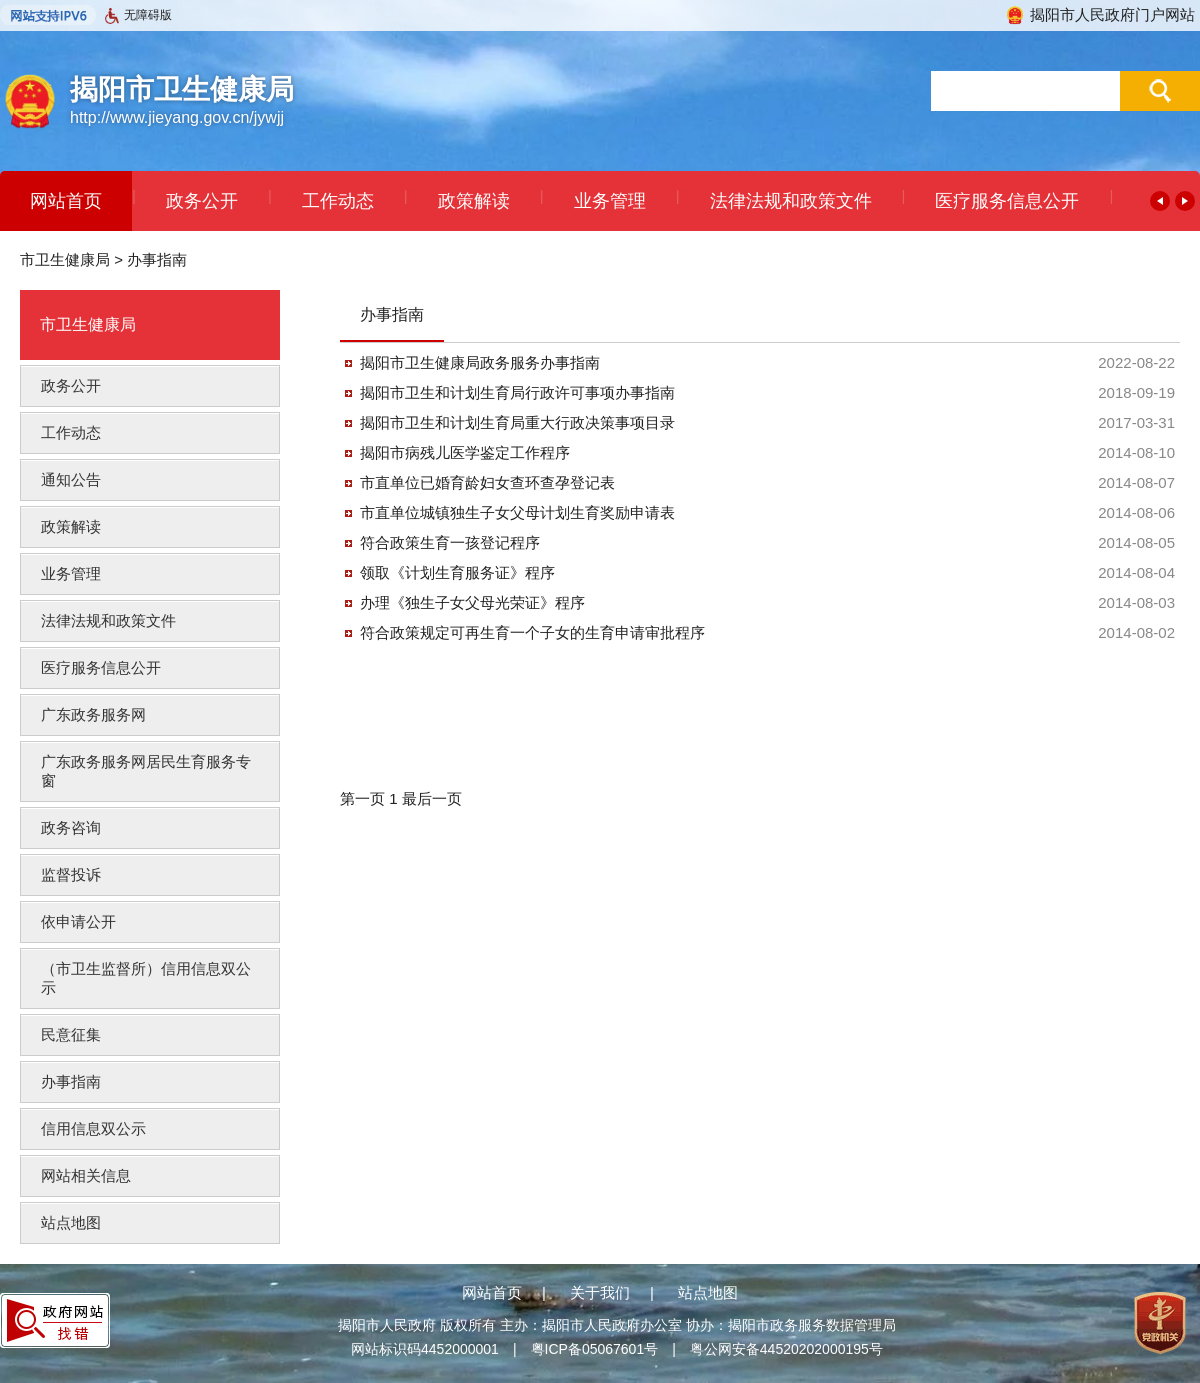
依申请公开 (78, 921)
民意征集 (71, 1034)
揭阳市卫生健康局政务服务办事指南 (480, 362)
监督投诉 (71, 874)
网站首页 (66, 201)
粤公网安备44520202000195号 (786, 1349)
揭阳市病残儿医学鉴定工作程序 (465, 452)
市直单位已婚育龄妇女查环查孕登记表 (487, 482)
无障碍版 (138, 16)
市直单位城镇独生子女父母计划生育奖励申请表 (517, 512)
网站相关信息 (86, 1175)
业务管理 (610, 201)
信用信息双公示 (93, 1128)
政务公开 (202, 201)
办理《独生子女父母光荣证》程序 (472, 602)
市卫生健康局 (65, 259)
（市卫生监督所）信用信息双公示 (146, 978)
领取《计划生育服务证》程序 (457, 572)
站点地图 (71, 1222)
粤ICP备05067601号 (595, 1349)
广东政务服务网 (93, 714)
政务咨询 (71, 827)
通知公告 (71, 479)
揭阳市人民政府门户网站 (1100, 14)
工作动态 (338, 201)
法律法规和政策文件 (791, 201)
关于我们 (600, 1292)
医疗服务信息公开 (1007, 201)
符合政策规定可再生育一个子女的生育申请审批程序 (532, 632)
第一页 (364, 798)
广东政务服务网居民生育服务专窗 (146, 771)
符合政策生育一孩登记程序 (450, 542)
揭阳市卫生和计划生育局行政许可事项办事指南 (517, 392)
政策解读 (474, 201)
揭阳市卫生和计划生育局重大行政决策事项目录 (517, 422)
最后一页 (432, 798)
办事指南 (157, 259)
